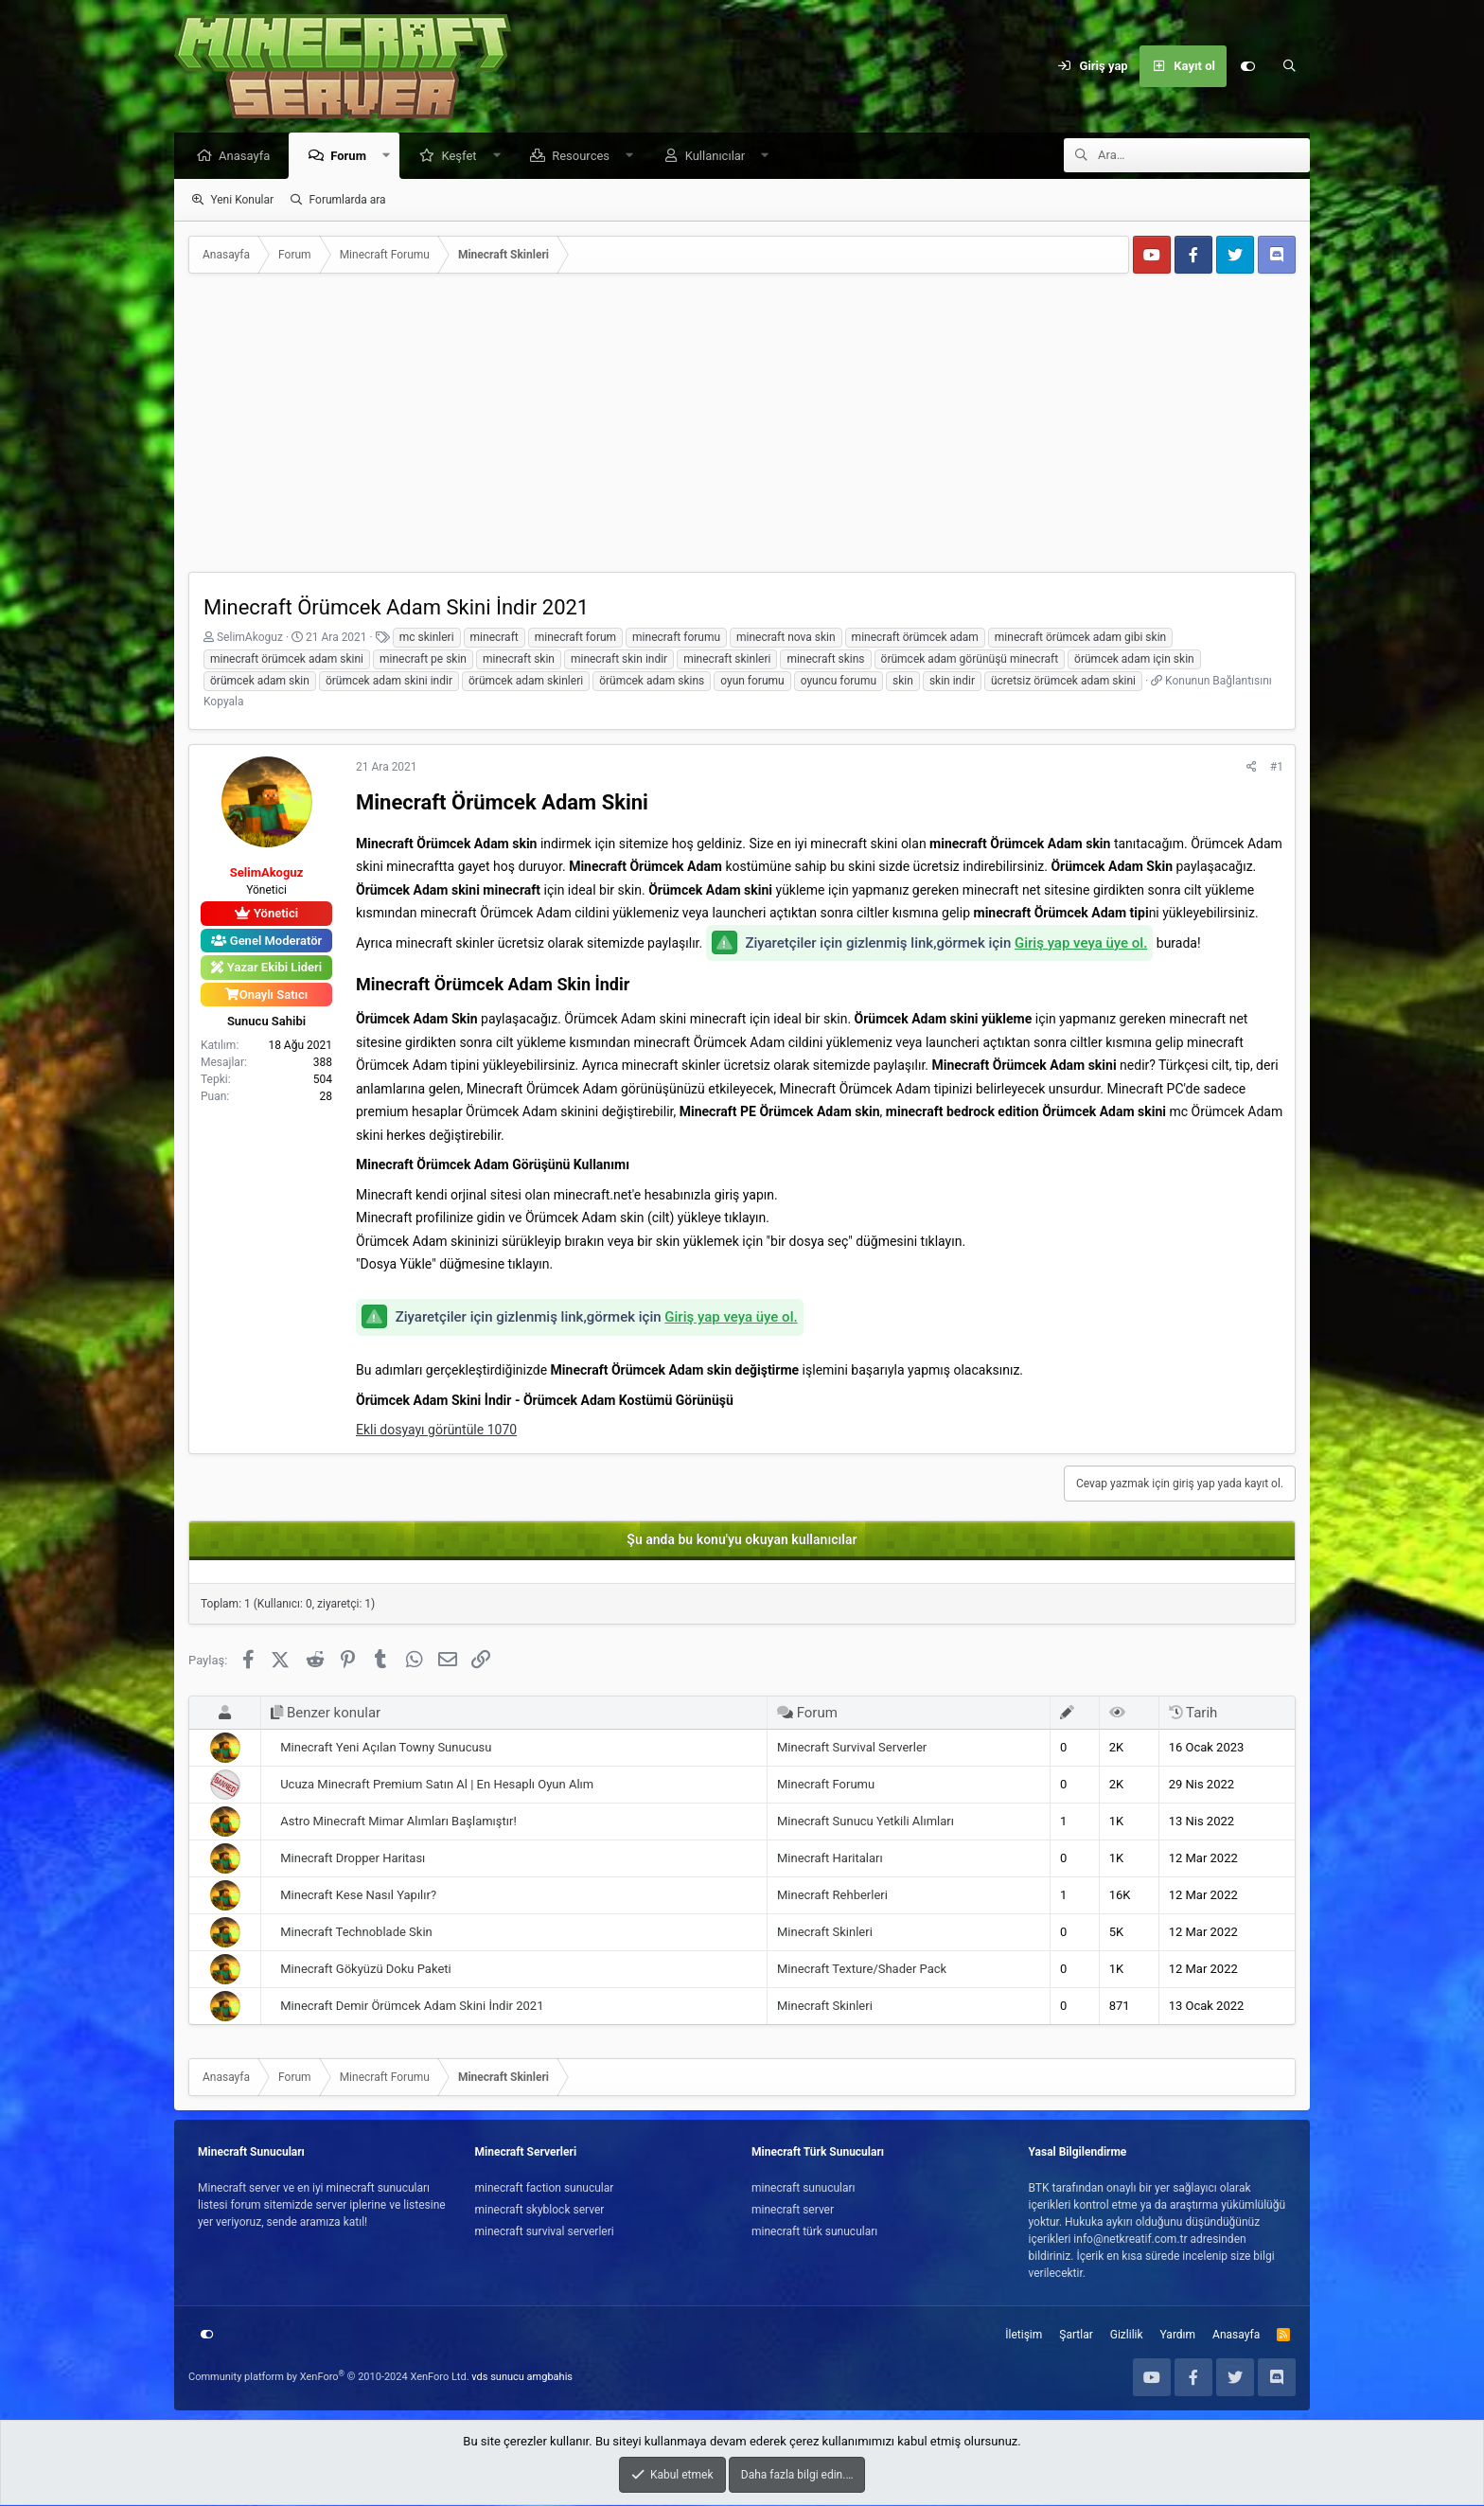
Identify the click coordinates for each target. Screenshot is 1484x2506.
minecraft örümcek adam (915, 638)
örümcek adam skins (651, 681)
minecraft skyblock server (540, 2210)
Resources (585, 157)
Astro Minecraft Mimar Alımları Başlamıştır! (398, 1822)
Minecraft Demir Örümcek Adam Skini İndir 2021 (411, 2006)
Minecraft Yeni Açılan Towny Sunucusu (385, 1748)
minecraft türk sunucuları (814, 2232)
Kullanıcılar (720, 157)
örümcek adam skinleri (525, 681)
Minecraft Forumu (825, 1785)
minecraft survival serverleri (544, 2232)
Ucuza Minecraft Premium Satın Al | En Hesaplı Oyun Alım (436, 1785)
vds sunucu (497, 2378)
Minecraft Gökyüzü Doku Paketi (365, 1970)
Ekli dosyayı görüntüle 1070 (436, 1430)
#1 (1276, 767)
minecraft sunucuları (803, 2188)
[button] (391, 156)
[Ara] (1289, 66)
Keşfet (463, 157)
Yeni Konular (242, 200)
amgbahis (550, 2378)
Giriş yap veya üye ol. (1081, 943)
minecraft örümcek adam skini (286, 659)
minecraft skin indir (619, 659)
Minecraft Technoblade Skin (356, 1933)
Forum (353, 157)
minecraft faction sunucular (544, 2188)
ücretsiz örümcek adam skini (1063, 681)
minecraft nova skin (786, 638)
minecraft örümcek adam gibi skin (1080, 638)
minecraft (494, 638)
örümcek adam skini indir (389, 681)
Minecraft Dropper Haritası (352, 1859)
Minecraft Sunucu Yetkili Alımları (865, 1822)
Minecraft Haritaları (830, 1859)
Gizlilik (1126, 2335)
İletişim (1023, 2335)
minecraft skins (825, 659)
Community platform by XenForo (328, 2378)
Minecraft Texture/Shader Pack (861, 1970)
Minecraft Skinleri (825, 1933)
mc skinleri (426, 638)
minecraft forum (575, 638)
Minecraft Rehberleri (832, 1896)
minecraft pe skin (423, 659)
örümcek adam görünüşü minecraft (970, 659)
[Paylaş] (1251, 767)
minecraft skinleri (726, 659)
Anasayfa (248, 157)
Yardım (1178, 2335)
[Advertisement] (742, 430)
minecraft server (792, 2210)
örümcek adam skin (259, 681)
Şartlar (1075, 2335)
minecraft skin (519, 659)
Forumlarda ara (347, 200)
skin (902, 681)
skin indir (952, 681)
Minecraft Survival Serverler (852, 1748)
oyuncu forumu (838, 681)
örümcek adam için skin (1134, 659)
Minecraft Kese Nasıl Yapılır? (358, 1896)
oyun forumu (752, 681)
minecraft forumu (676, 638)
